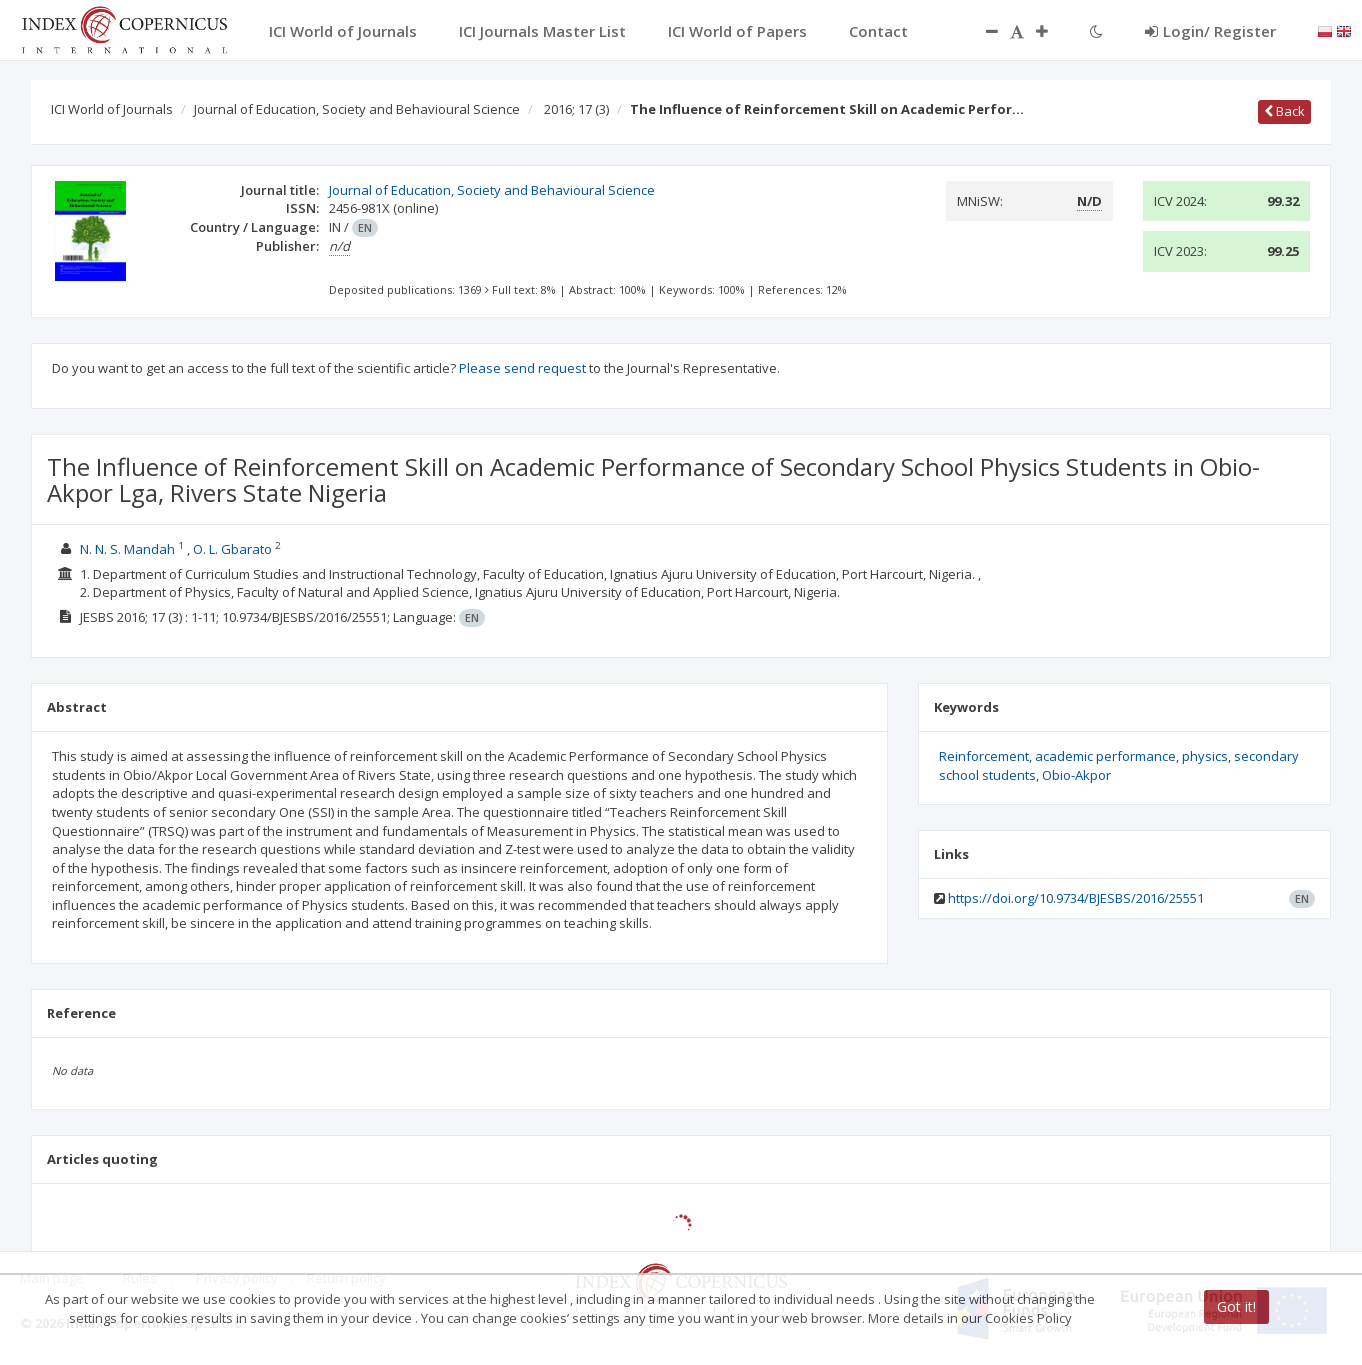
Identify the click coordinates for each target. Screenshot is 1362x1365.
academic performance (1105, 756)
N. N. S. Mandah (127, 549)
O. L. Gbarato (232, 549)
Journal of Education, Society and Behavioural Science (357, 109)
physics (1205, 756)
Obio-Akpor (1076, 775)
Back (1284, 111)
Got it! (1236, 1306)
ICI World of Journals (112, 109)
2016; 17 (576, 109)
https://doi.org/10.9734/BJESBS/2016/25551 (1076, 898)
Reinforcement (984, 756)
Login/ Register (1210, 31)
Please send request (522, 368)
